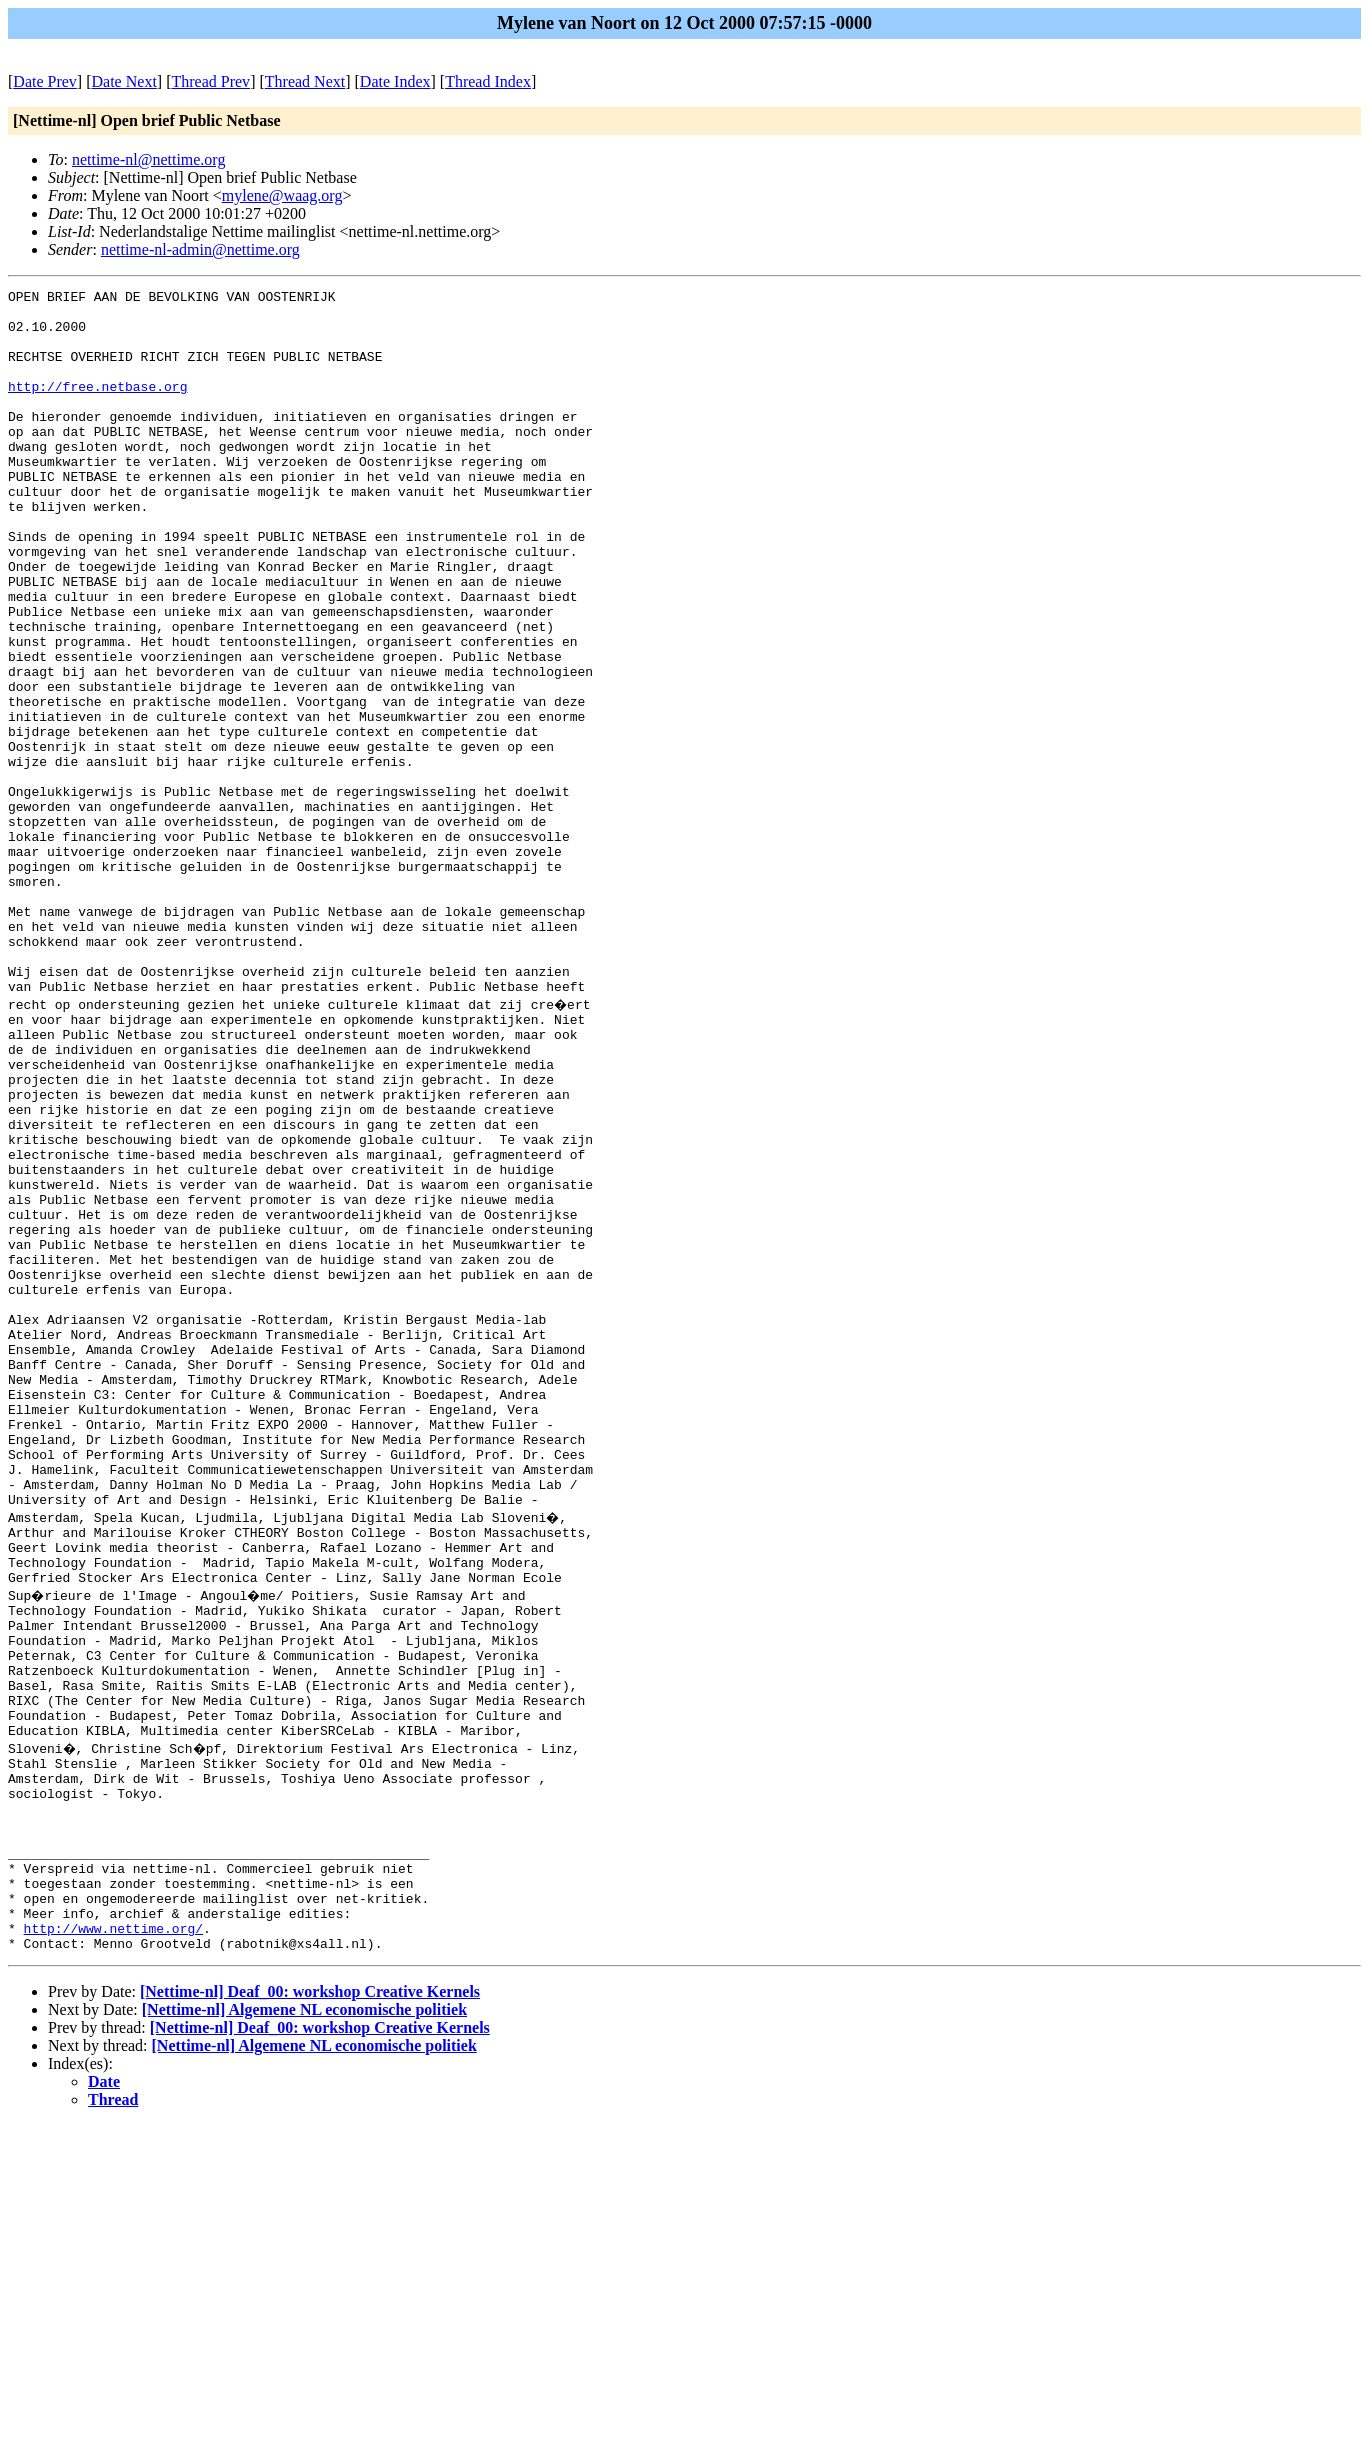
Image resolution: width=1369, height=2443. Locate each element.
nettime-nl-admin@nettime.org (200, 249)
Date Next (124, 81)
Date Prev (45, 81)
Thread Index (488, 81)
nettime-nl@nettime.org (149, 159)
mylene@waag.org (282, 195)
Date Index (395, 81)
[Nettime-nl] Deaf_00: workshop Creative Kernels (310, 2309)
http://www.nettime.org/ (113, 2243)
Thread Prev (210, 81)
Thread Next (305, 81)
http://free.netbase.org (97, 407)
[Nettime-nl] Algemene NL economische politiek (304, 2327)
